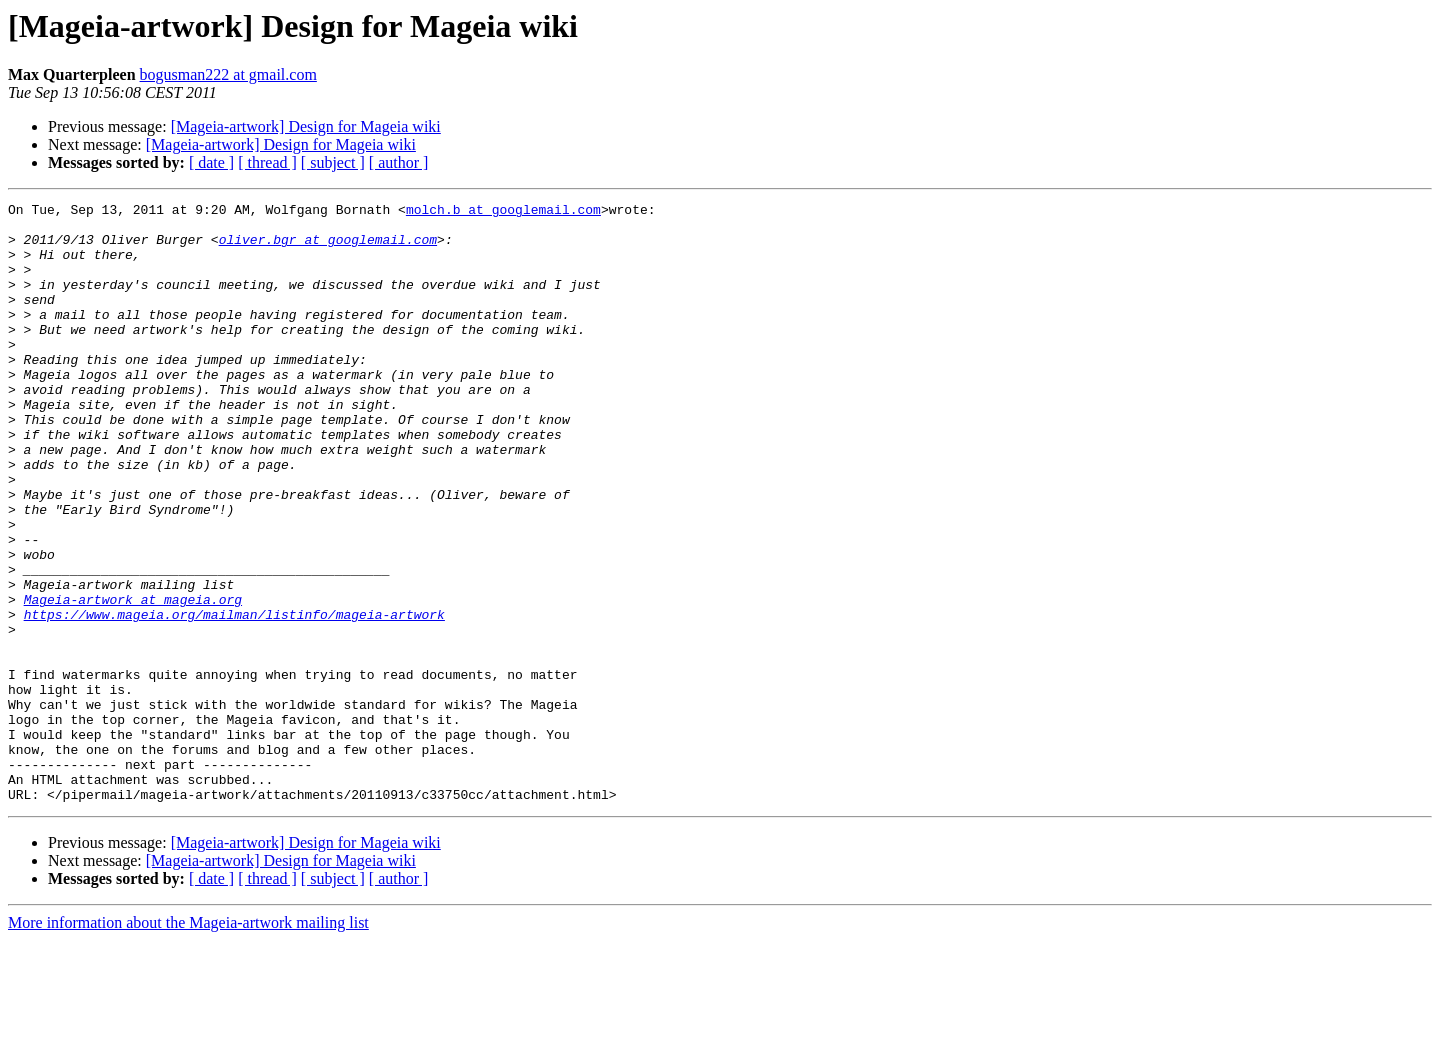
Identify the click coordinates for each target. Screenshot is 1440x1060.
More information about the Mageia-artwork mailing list (188, 1042)
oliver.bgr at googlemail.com (328, 248)
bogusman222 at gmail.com (228, 74)
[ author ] (399, 162)
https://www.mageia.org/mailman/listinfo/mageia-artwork (234, 698)
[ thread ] (267, 162)
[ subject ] (333, 162)
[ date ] (211, 162)
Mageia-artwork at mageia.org (133, 680)
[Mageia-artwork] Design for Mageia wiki (306, 126)
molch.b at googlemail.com (503, 212)
